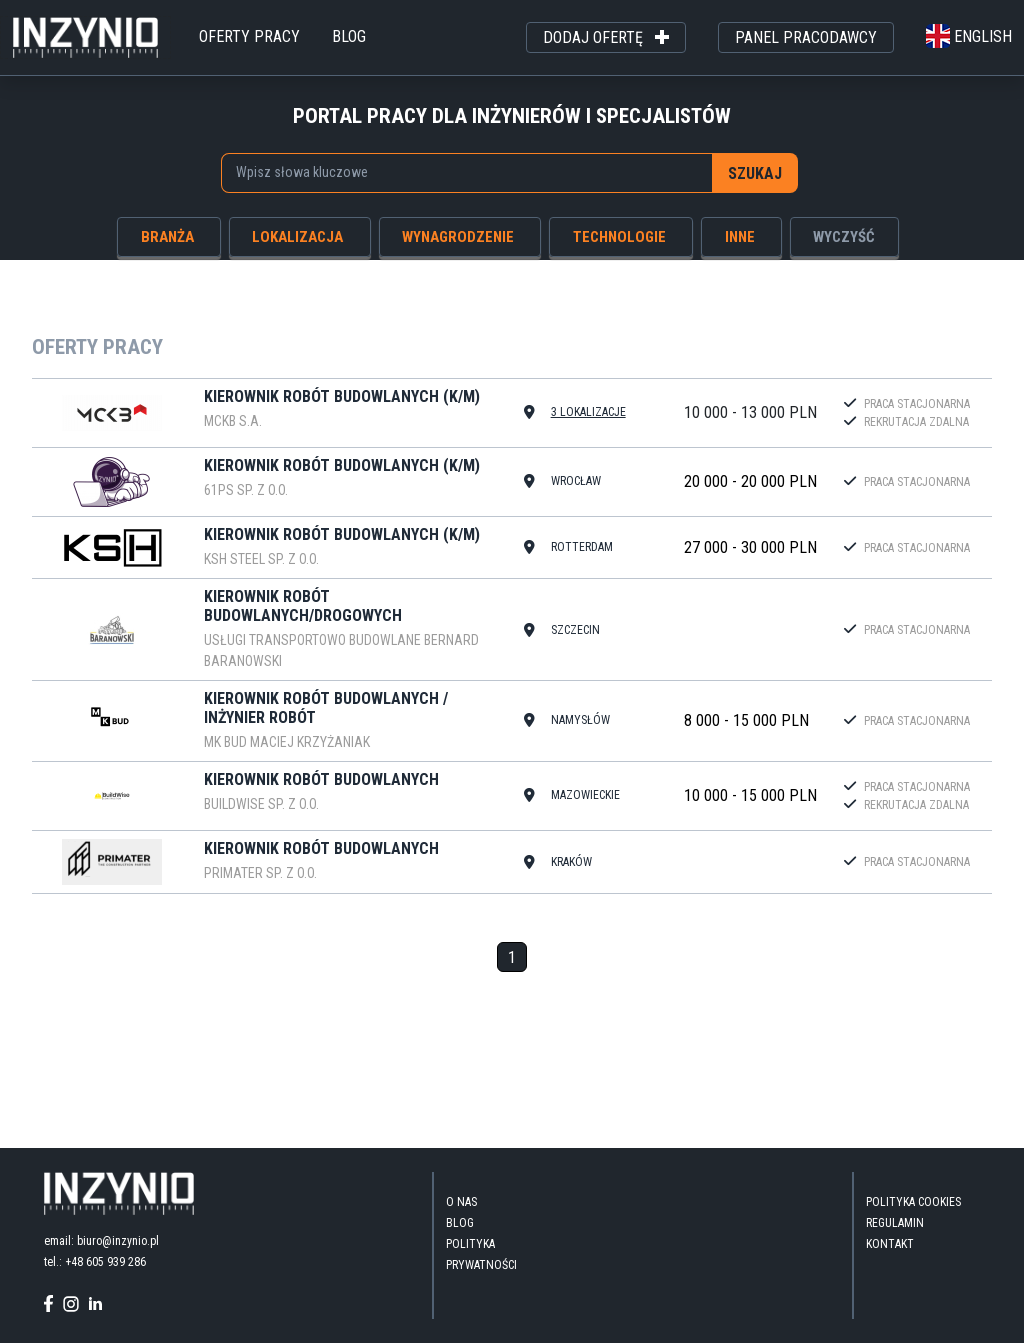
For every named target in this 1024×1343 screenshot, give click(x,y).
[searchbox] (457, 172)
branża (167, 237)
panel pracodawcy (806, 37)
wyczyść (844, 237)
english (969, 36)
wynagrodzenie (458, 237)
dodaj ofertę (606, 38)
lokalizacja (297, 237)
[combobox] (467, 173)
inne (740, 237)
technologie (619, 237)
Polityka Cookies (913, 1202)
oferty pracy (249, 36)
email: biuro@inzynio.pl (101, 1241)
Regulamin (895, 1223)
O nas (461, 1202)
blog (349, 36)
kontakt (890, 1244)
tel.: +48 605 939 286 (95, 1262)
